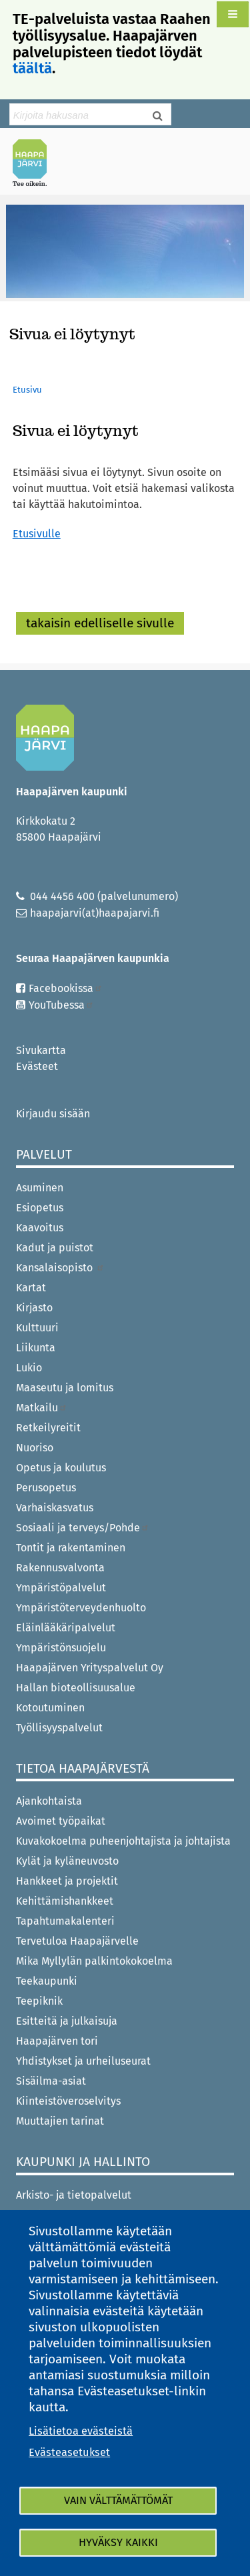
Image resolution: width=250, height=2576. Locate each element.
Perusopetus (46, 1487)
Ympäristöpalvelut (61, 1587)
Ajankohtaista (49, 1801)
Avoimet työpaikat (60, 1821)
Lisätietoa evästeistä (81, 2431)
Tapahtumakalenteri (65, 1921)
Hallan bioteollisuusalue (75, 1687)
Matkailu (41, 1407)
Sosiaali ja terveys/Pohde (82, 1527)
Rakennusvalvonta (60, 1567)
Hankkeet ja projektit (67, 1881)
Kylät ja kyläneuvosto (67, 1861)
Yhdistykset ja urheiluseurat (83, 2061)
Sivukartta (41, 1050)
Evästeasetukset (69, 2452)
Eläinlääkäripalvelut (65, 1627)
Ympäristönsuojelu (61, 1647)
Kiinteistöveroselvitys (68, 2101)
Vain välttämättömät (118, 2500)
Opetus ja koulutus (61, 1467)
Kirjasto (34, 1307)
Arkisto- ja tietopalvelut (73, 2195)
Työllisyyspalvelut (59, 1727)
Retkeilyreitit (48, 1427)
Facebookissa (66, 988)
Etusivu (27, 390)
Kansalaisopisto (60, 1267)
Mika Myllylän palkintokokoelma (94, 1961)
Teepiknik (39, 2001)
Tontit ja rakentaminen (70, 1547)
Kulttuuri (37, 1327)
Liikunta (35, 1347)
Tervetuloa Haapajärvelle (77, 1941)
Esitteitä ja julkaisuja (66, 2021)
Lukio (29, 1367)
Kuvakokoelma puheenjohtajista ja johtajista (123, 1841)
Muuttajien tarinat (60, 2121)
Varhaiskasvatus (54, 1507)
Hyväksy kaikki (118, 2542)
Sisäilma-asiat (51, 2081)
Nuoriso (34, 1447)
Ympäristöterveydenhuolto (81, 1607)
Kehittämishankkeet (64, 1901)
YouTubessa (61, 1005)
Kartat (31, 1287)
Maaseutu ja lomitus (64, 1387)
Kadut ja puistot (54, 1247)
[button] (233, 14)
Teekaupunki (46, 1981)
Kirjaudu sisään (53, 1113)
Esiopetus (39, 1207)
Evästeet (37, 1066)
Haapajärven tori (57, 2041)
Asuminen (39, 1187)
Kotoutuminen (50, 1707)
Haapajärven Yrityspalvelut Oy (89, 1667)
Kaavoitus (39, 1227)
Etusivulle (37, 533)
